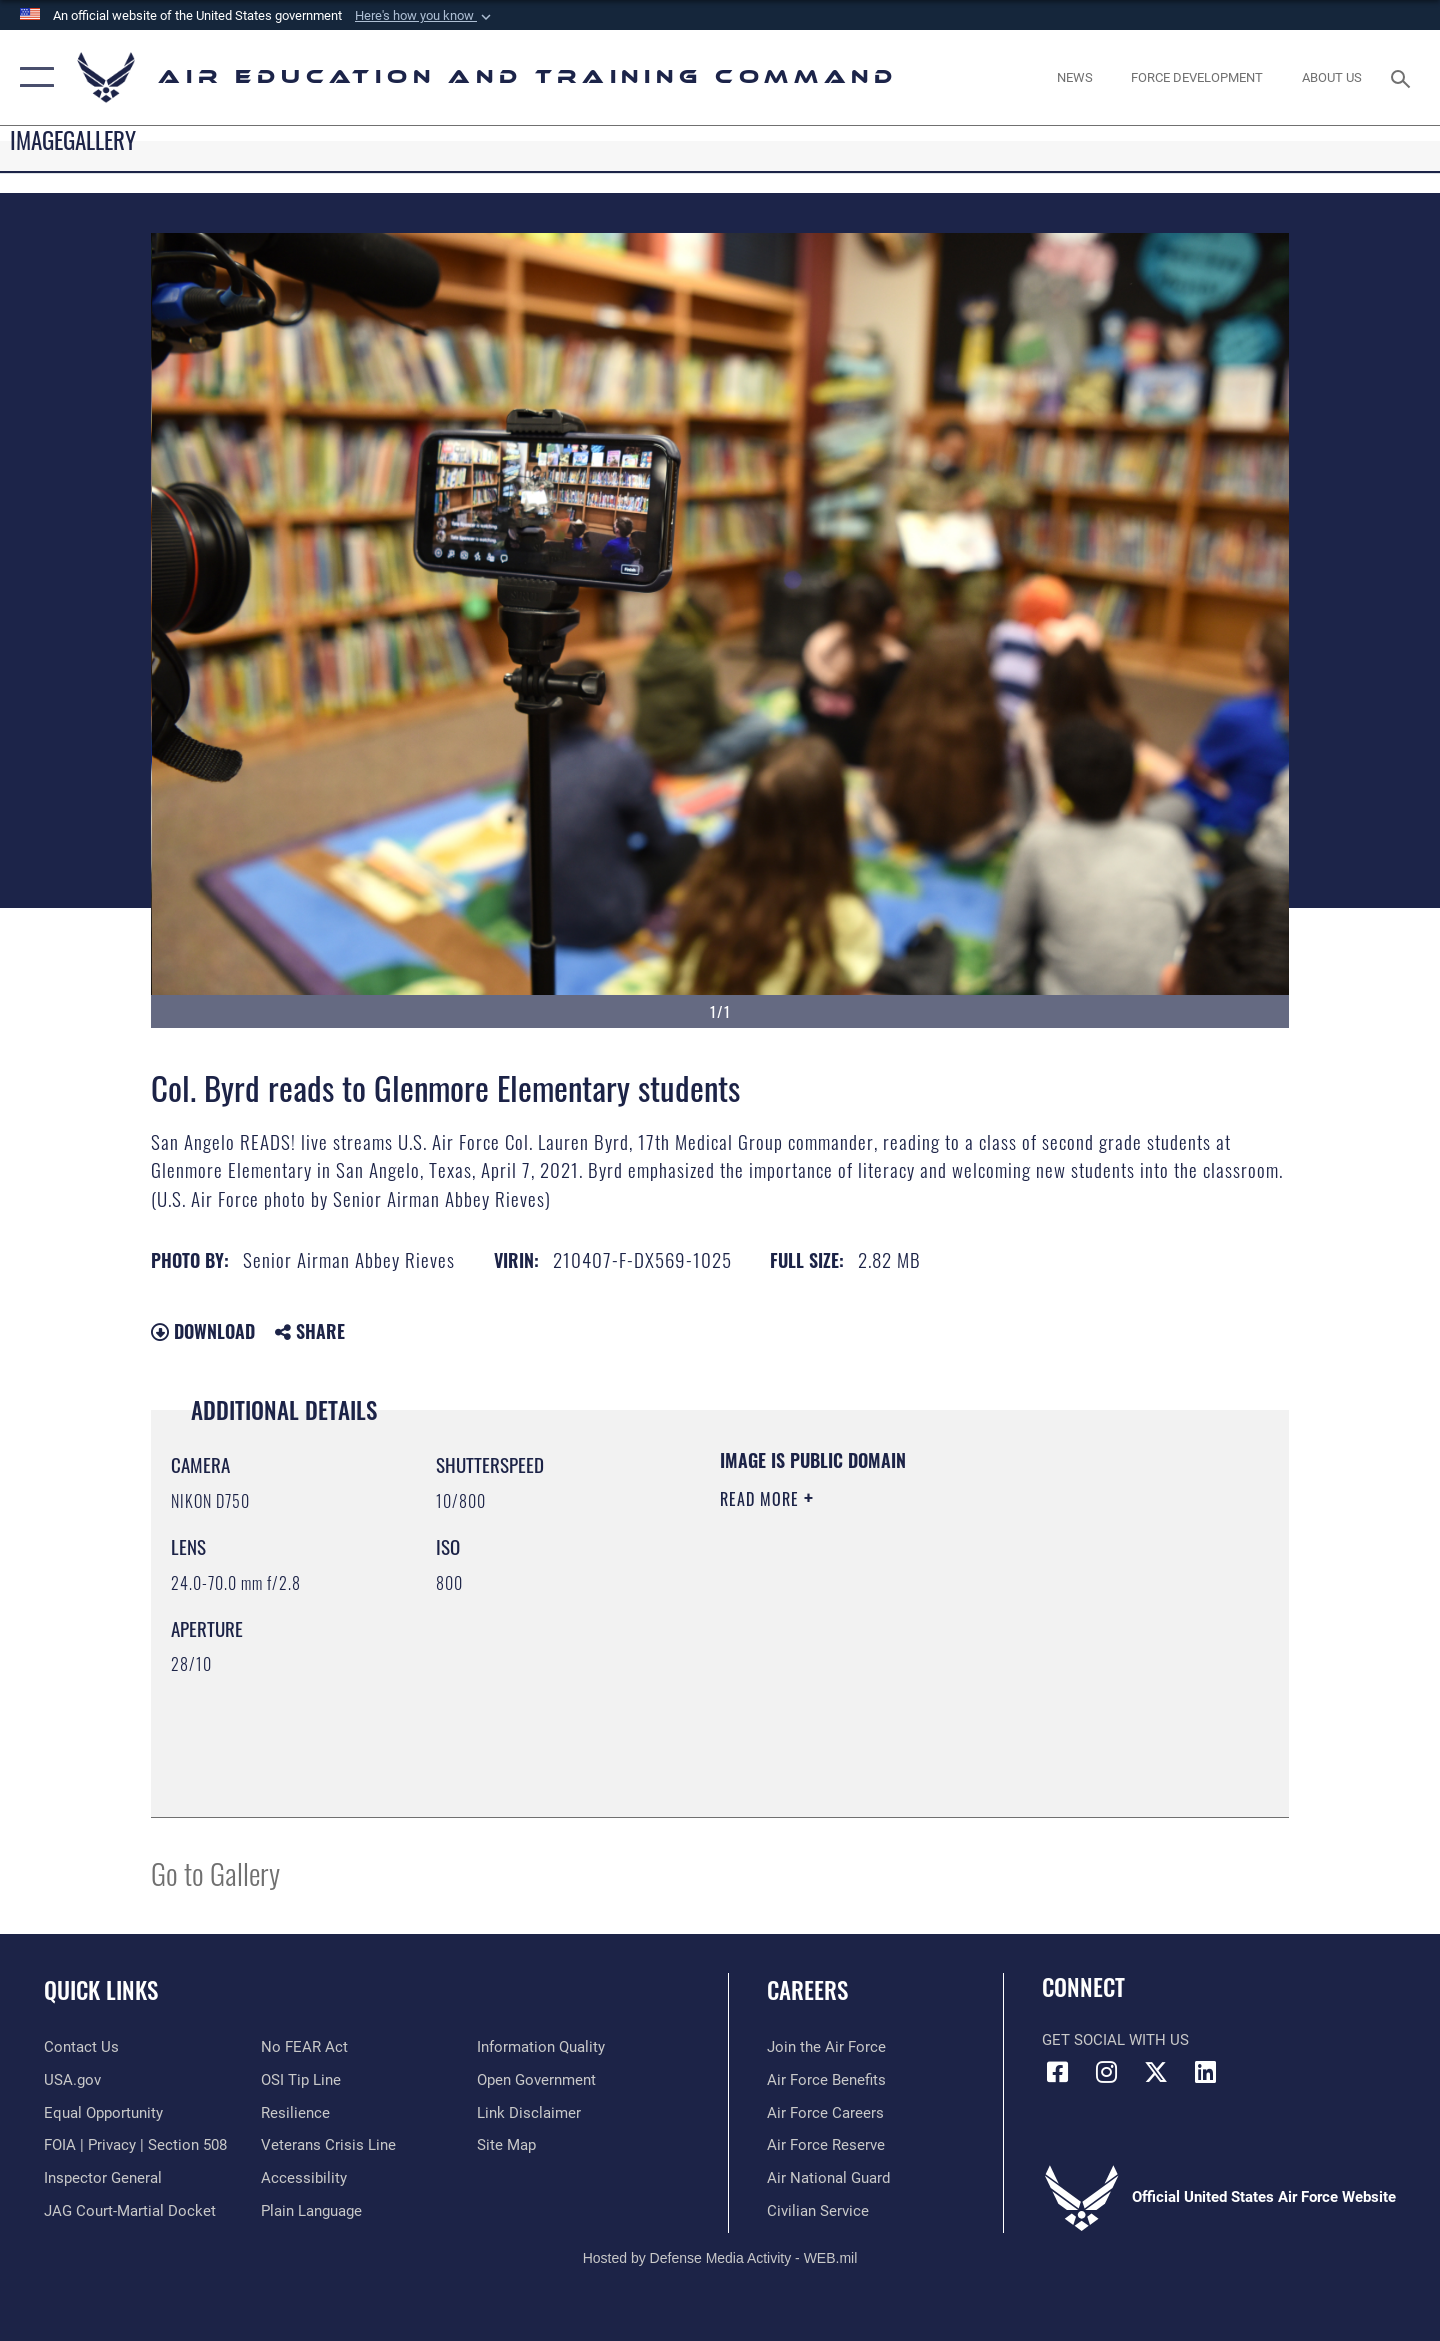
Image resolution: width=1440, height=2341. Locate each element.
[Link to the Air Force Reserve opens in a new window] (826, 2145)
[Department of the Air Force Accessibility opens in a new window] (304, 2178)
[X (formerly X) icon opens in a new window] (1156, 2072)
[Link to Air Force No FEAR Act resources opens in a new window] (304, 2047)
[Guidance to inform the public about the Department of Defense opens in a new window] (541, 2047)
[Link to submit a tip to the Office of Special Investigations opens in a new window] (301, 2080)
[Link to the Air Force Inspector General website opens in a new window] (103, 2178)
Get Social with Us (1115, 2040)
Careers (807, 1990)
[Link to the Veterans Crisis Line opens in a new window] (328, 2145)
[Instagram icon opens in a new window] (1107, 2072)
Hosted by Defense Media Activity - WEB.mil (720, 2258)
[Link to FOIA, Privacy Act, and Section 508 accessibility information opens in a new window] (135, 2145)
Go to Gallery (215, 1872)
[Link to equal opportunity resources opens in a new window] (103, 2113)
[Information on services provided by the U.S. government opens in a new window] (72, 2080)
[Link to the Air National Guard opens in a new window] (828, 2178)
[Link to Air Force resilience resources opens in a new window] (295, 2113)
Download (203, 1331)
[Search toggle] (1403, 77)
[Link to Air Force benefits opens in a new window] (826, 2080)
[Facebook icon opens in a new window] (1057, 2072)
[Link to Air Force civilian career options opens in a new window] (818, 2211)
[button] (425, 16)
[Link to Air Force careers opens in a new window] (825, 2113)
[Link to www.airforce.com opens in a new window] (826, 2047)
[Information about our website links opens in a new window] (529, 2113)
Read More (762, 1499)
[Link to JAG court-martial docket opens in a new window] (130, 2211)
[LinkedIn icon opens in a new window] (1205, 2072)
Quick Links (101, 1990)
